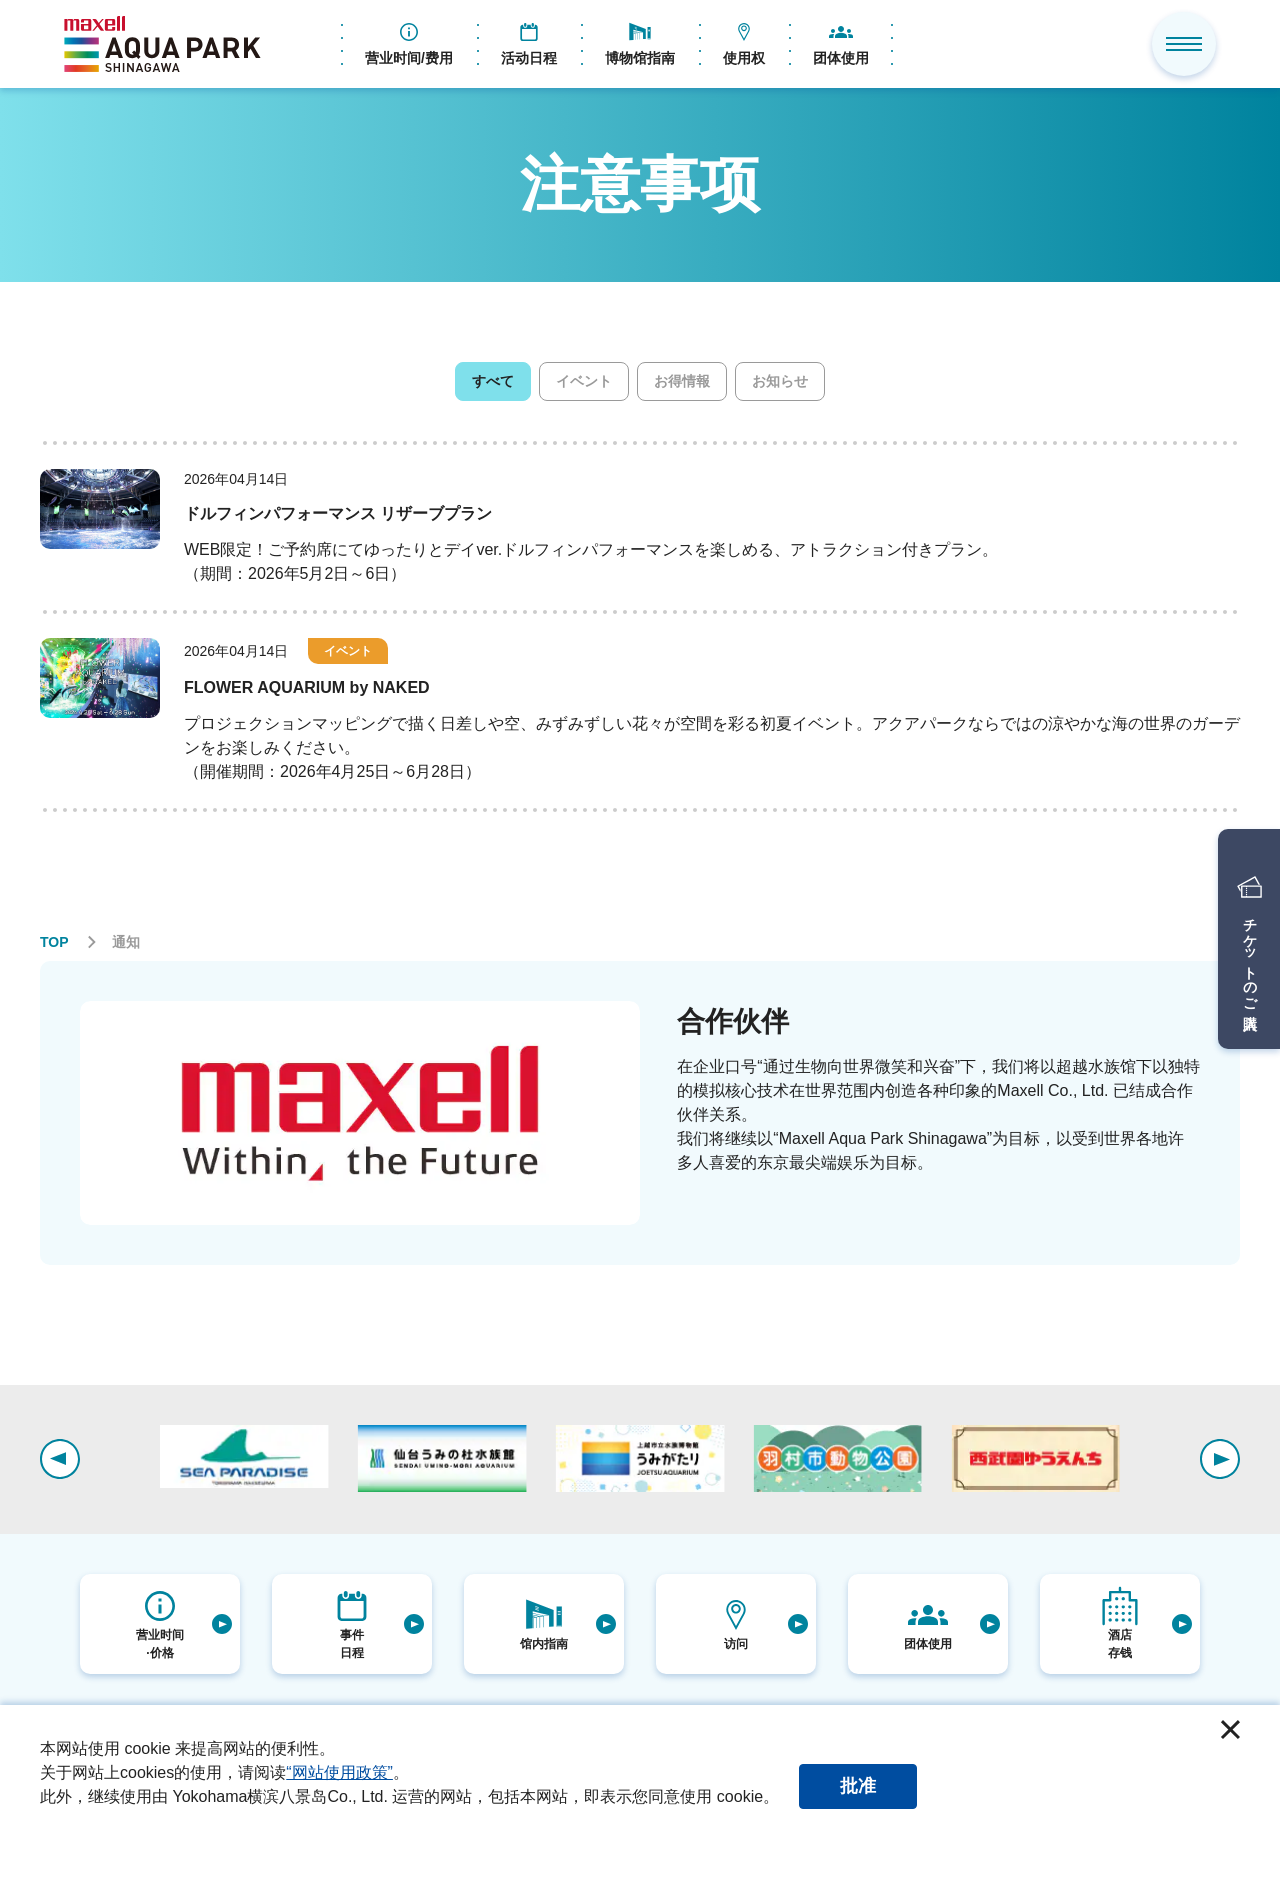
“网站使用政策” (339, 1772)
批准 (858, 1786)
